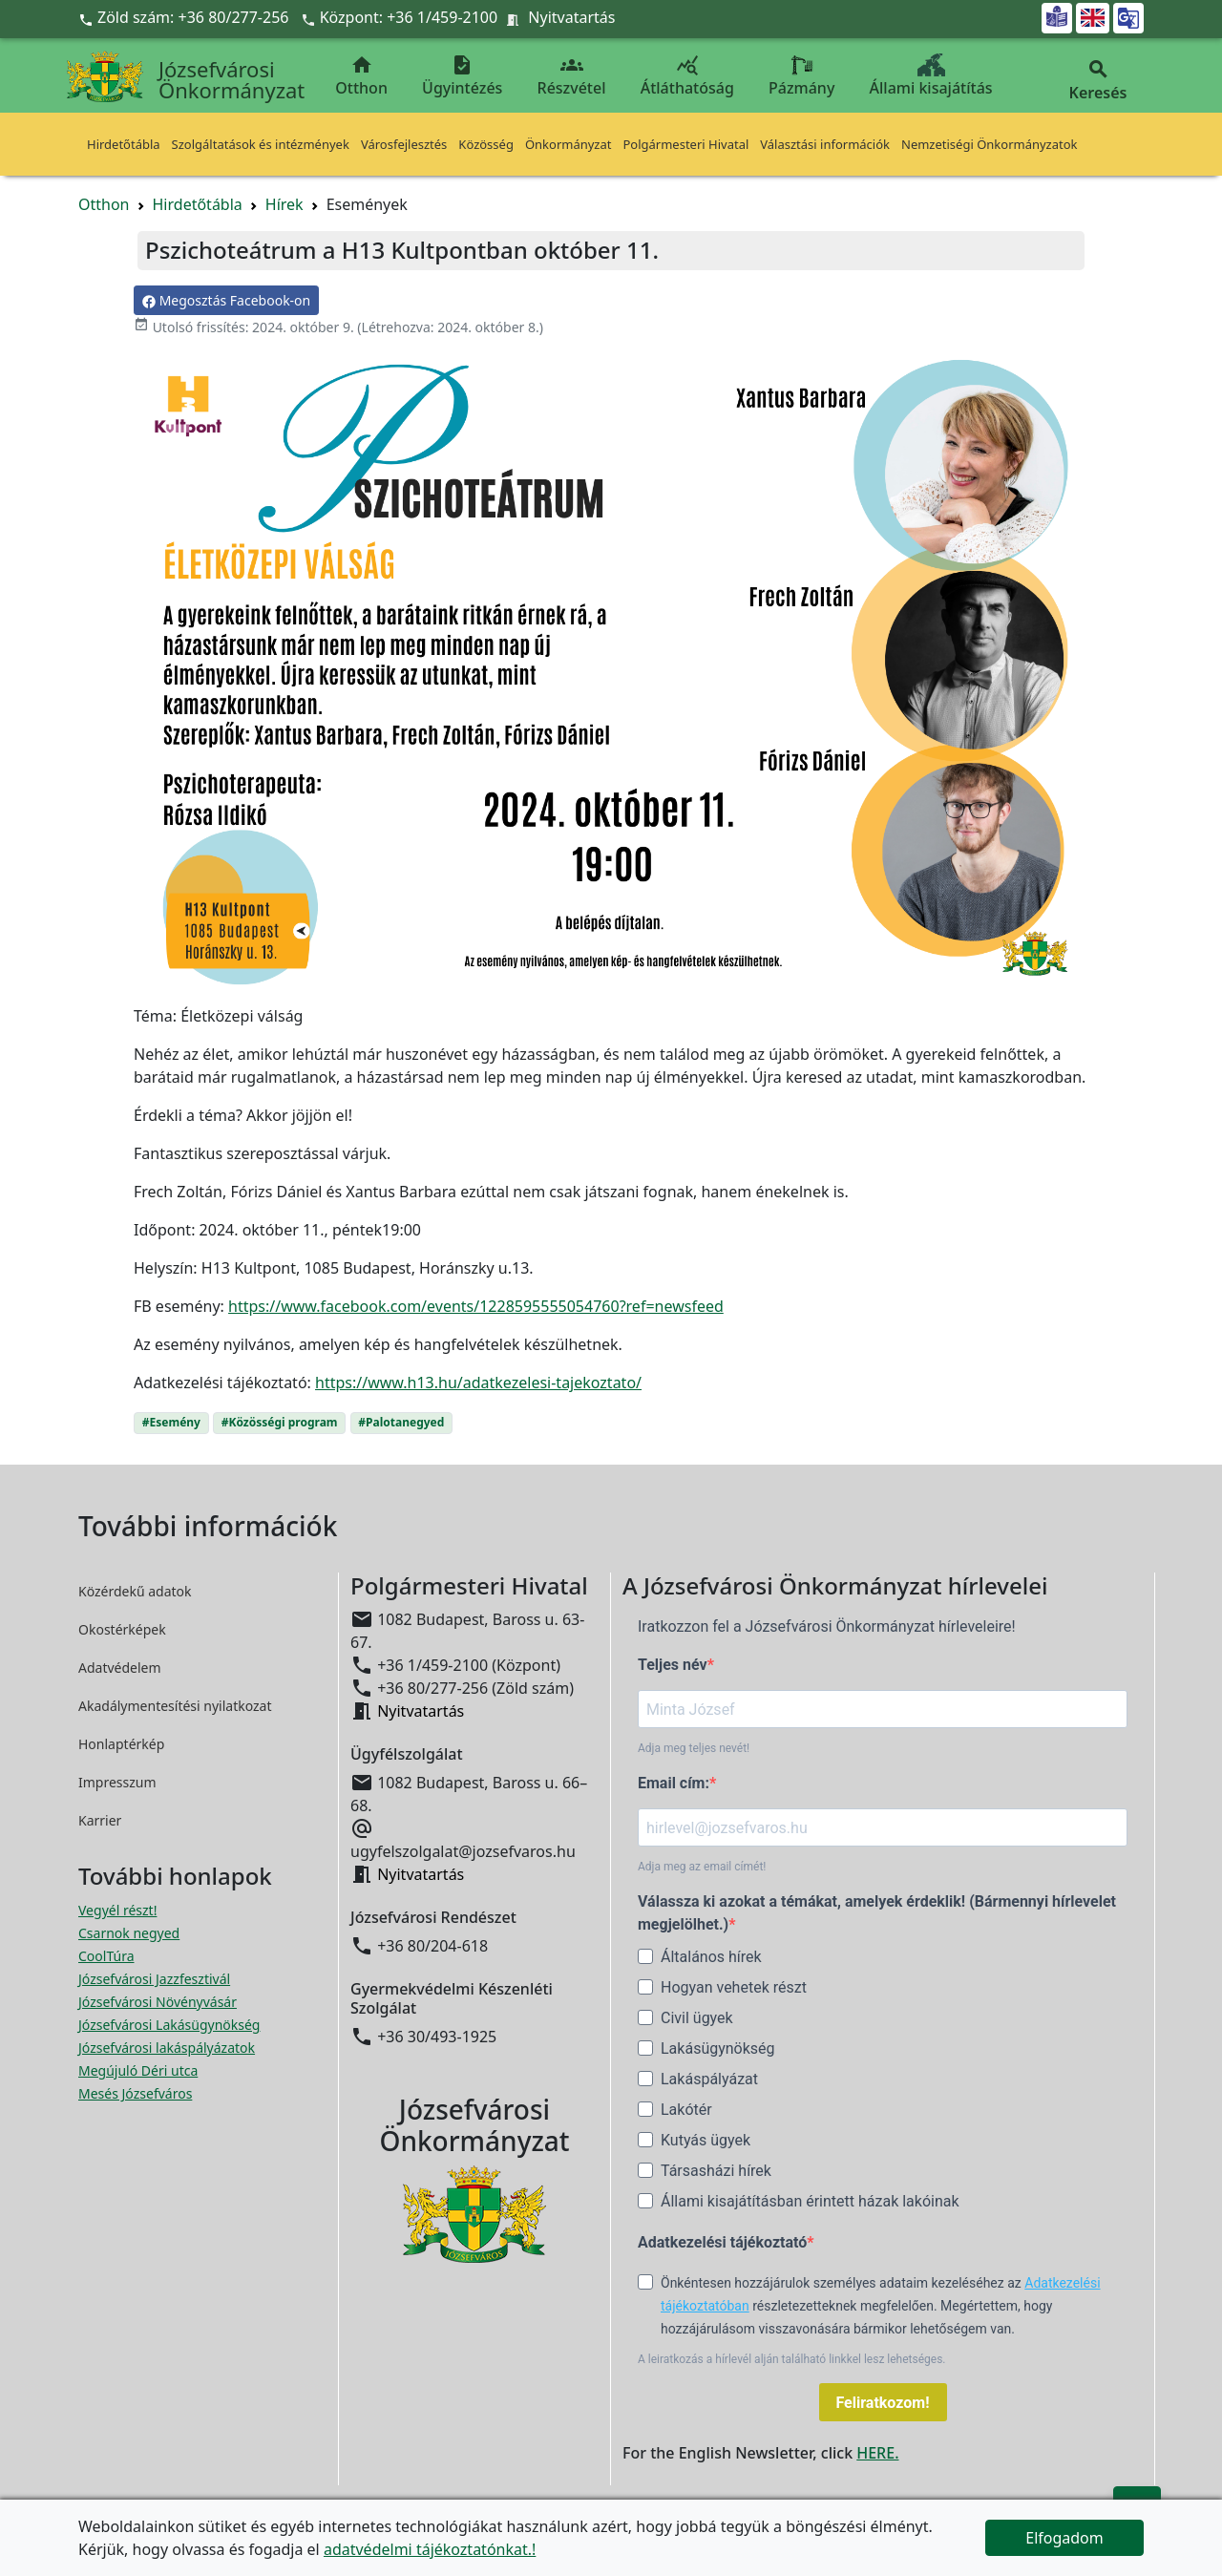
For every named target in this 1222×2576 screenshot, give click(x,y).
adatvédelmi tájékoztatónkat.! (430, 2549)
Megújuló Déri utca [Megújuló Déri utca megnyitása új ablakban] (138, 2070)
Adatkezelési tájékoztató (722, 2242)
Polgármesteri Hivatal (685, 144)
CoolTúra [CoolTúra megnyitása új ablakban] (106, 1956)
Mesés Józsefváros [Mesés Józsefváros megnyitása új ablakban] (135, 2093)
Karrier (99, 1820)
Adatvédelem (119, 1667)
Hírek (284, 204)
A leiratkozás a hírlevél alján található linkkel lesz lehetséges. (792, 2359)
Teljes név (672, 1665)
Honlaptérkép (121, 1744)
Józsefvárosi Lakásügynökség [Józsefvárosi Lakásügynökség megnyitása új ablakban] (169, 2025)
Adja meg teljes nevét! (693, 1748)
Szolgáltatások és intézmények (260, 144)
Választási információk (825, 144)
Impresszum (117, 1782)
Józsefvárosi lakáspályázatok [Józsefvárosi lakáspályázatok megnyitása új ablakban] (166, 2047)
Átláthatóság (687, 75)
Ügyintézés (462, 75)
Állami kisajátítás (931, 75)
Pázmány (801, 75)
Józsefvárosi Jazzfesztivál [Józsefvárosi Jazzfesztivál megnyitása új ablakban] (154, 1979)
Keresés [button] (1098, 80)
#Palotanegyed (401, 1422)
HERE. (877, 2452)
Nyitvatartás (571, 17)
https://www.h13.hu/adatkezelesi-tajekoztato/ (478, 1382)
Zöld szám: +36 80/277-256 (185, 17)
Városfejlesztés (404, 144)
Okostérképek (122, 1629)
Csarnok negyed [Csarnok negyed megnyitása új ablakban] (128, 1933)
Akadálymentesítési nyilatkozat (175, 1706)
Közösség (486, 144)
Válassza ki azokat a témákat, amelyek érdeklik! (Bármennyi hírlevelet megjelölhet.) (877, 1912)
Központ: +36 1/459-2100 (409, 17)
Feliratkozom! (883, 2403)
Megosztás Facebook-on (226, 300)
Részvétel (571, 75)
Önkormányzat (568, 144)
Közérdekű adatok (135, 1591)
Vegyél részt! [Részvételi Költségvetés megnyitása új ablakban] (117, 1910)
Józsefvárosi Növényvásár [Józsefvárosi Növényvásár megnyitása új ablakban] (157, 2002)
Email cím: (673, 1783)
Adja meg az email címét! (702, 1866)
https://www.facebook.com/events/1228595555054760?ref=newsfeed (476, 1306)
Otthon (361, 75)
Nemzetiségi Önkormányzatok (989, 144)
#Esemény (171, 1422)
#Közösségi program (279, 1422)
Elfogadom (1064, 2537)
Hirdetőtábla (123, 144)
